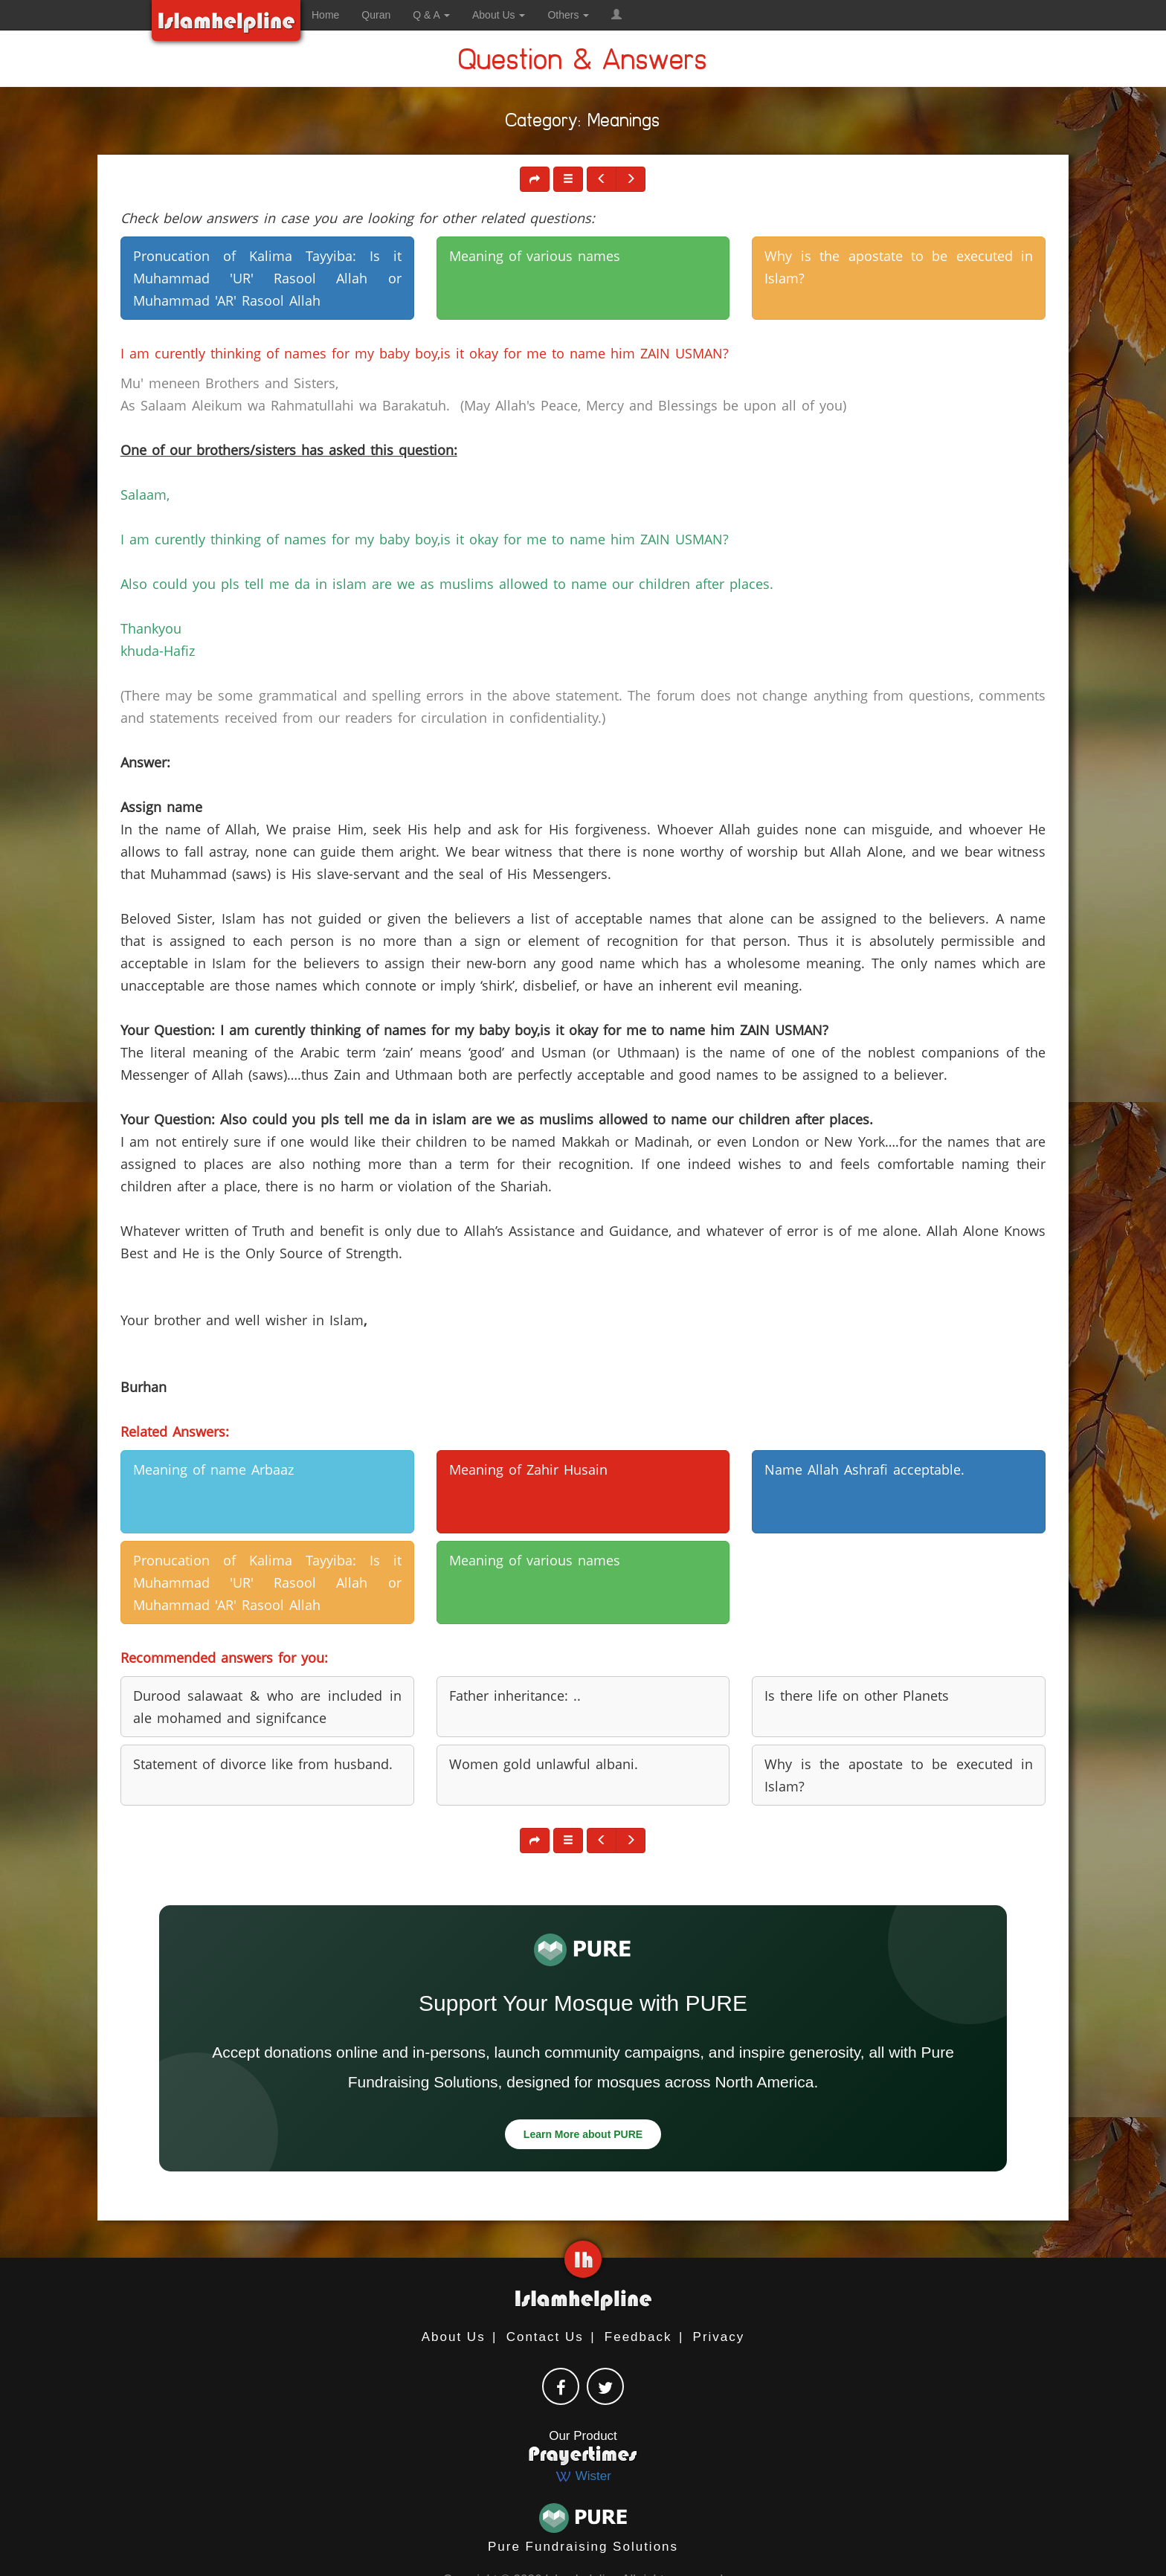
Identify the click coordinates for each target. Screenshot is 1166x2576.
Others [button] (568, 15)
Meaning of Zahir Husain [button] (528, 1469)
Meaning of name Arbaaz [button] (213, 1469)
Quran (375, 15)
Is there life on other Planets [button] (856, 1695)
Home (325, 15)
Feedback (638, 2337)
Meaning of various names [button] (534, 256)
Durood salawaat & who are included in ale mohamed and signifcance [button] (267, 1707)
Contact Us (545, 2337)
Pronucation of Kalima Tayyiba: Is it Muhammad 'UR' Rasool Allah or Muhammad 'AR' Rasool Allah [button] (267, 278)
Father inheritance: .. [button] (515, 1695)
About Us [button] (498, 15)
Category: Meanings (583, 123)
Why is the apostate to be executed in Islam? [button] (898, 267)
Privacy (719, 2337)
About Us (454, 2337)
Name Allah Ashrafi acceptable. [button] (864, 1469)
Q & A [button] (431, 15)
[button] (616, 15)
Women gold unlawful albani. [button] (543, 1764)
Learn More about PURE (583, 2134)
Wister (583, 2476)
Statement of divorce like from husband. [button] (263, 1764)
